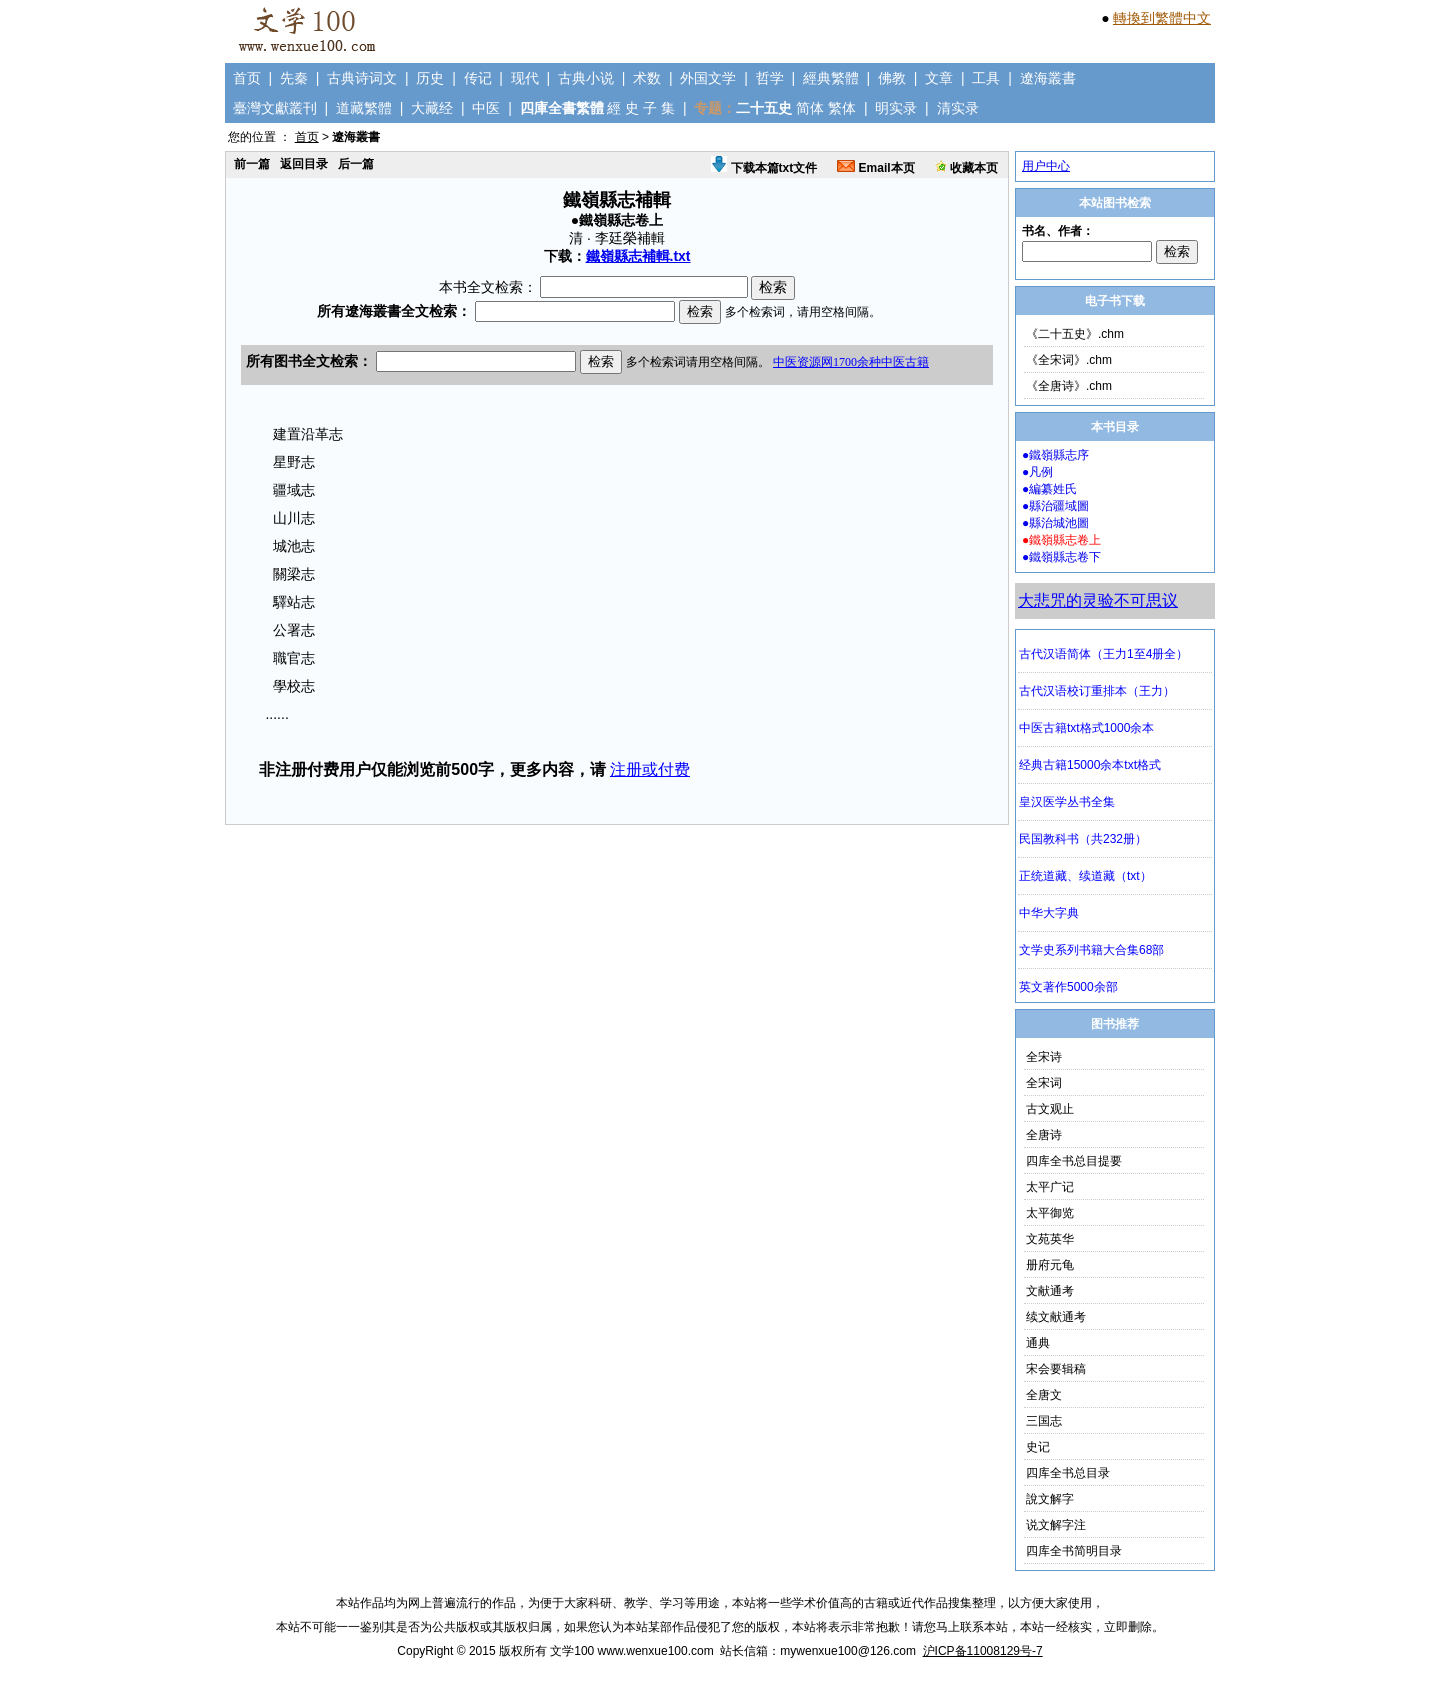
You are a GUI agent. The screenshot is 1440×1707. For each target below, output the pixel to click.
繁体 (842, 108)
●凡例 (1037, 472)
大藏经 (432, 108)
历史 (430, 78)
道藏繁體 (364, 108)
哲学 (770, 78)
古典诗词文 (362, 78)
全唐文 (1044, 1395)
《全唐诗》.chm (1069, 386)
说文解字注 (1056, 1525)
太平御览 (1050, 1213)
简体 (810, 108)
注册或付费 (650, 769)
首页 (247, 78)
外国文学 (708, 78)
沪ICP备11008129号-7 (983, 1651)
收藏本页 (966, 168)
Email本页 (875, 168)
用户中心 (1046, 166)
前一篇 (252, 164)
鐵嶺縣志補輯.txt (638, 256)
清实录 (958, 108)
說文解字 (1050, 1499)
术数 (647, 78)
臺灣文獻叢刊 (275, 108)
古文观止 (1050, 1109)
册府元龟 (1050, 1265)
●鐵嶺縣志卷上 (1061, 540)
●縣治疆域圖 (1055, 506)
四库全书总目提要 (1074, 1161)
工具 (986, 78)
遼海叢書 (1048, 78)
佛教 (892, 78)
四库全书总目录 (1068, 1473)
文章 (939, 78)
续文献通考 (1056, 1317)
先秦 (294, 78)
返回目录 (304, 164)
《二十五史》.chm (1075, 334)
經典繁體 (831, 78)
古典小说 (586, 78)
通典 (1038, 1343)
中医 (486, 108)
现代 (525, 78)
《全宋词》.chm (1069, 360)
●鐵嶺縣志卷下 (1061, 557)
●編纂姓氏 (1049, 489)
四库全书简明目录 (1074, 1551)
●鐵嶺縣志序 (1055, 455)
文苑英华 (1050, 1239)
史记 (1038, 1447)
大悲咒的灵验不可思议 (1098, 600)
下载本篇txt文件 (764, 168)
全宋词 (1044, 1083)
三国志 (1044, 1421)
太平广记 (1050, 1187)
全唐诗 (1044, 1135)
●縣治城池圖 (1055, 523)
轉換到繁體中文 (1162, 18)
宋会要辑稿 (1056, 1369)
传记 (478, 78)
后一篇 (356, 164)
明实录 (896, 108)
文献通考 (1050, 1291)
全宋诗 (1044, 1057)
